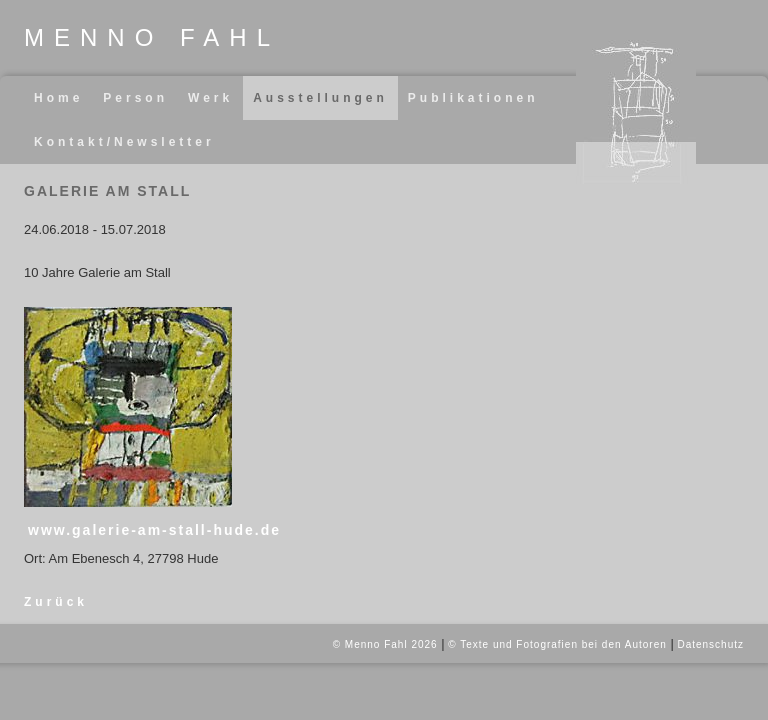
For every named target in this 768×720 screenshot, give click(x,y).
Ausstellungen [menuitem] (320, 98)
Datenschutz (710, 644)
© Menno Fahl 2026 (385, 644)
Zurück (56, 602)
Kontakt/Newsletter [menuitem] (124, 142)
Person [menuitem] (135, 98)
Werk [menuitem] (210, 98)
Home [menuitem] (58, 98)
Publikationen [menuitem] (473, 98)
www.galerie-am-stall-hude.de (154, 530)
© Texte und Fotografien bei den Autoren (557, 644)
